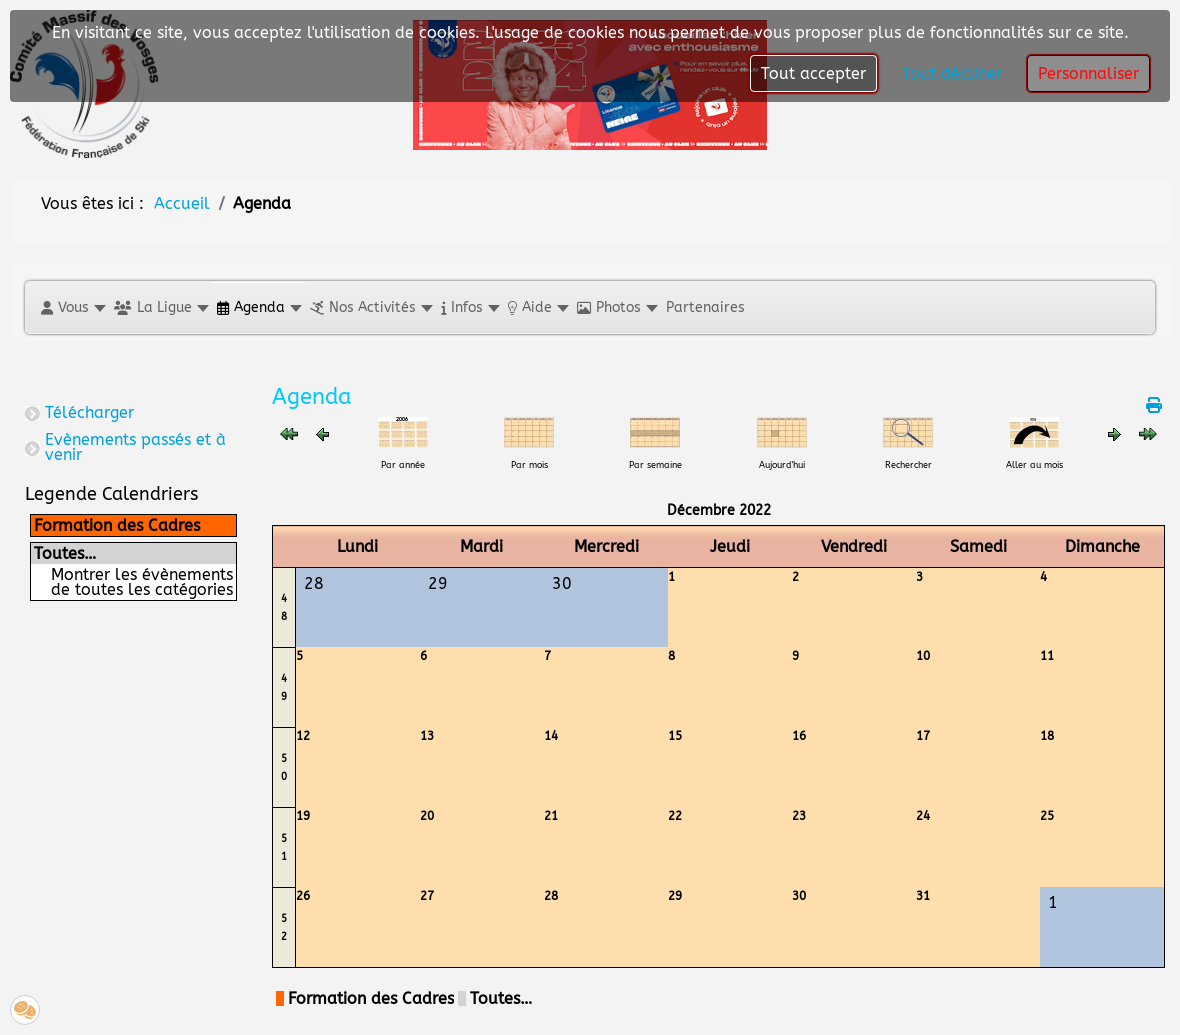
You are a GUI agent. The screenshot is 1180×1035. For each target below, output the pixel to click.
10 (923, 656)
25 (1047, 816)
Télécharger (89, 412)
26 (303, 896)
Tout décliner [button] (952, 73)
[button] (72, 307)
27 (427, 896)
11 (1047, 656)
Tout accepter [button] (813, 73)
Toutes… (65, 553)
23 (799, 816)
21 (551, 816)
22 (675, 816)
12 (303, 736)
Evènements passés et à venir (135, 447)
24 (923, 816)
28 (551, 896)
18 (1047, 736)
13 (427, 736)
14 (551, 736)
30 (799, 896)
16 (799, 736)
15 (675, 736)
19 (303, 816)
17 (923, 736)
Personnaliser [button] (1088, 73)
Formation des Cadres (117, 525)
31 (923, 896)
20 (427, 816)
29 (675, 896)
